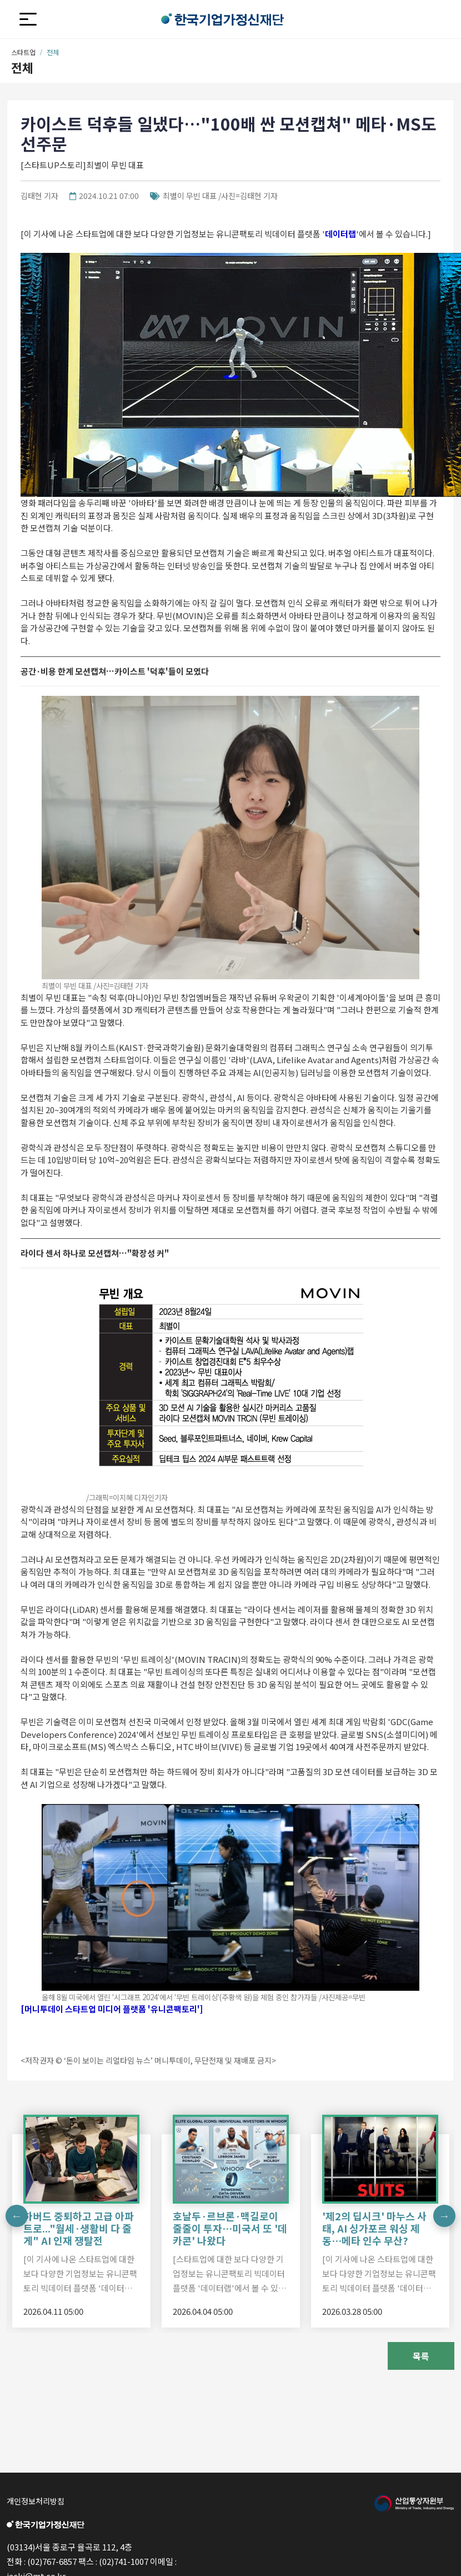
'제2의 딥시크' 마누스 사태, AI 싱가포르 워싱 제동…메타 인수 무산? (374, 2228)
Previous (17, 2216)
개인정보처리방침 (35, 2501)
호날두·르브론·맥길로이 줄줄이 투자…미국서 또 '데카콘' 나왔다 (230, 2228)
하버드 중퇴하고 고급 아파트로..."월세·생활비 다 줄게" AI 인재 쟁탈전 (78, 2228)
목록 (421, 2356)
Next (444, 2216)
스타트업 (23, 52)
